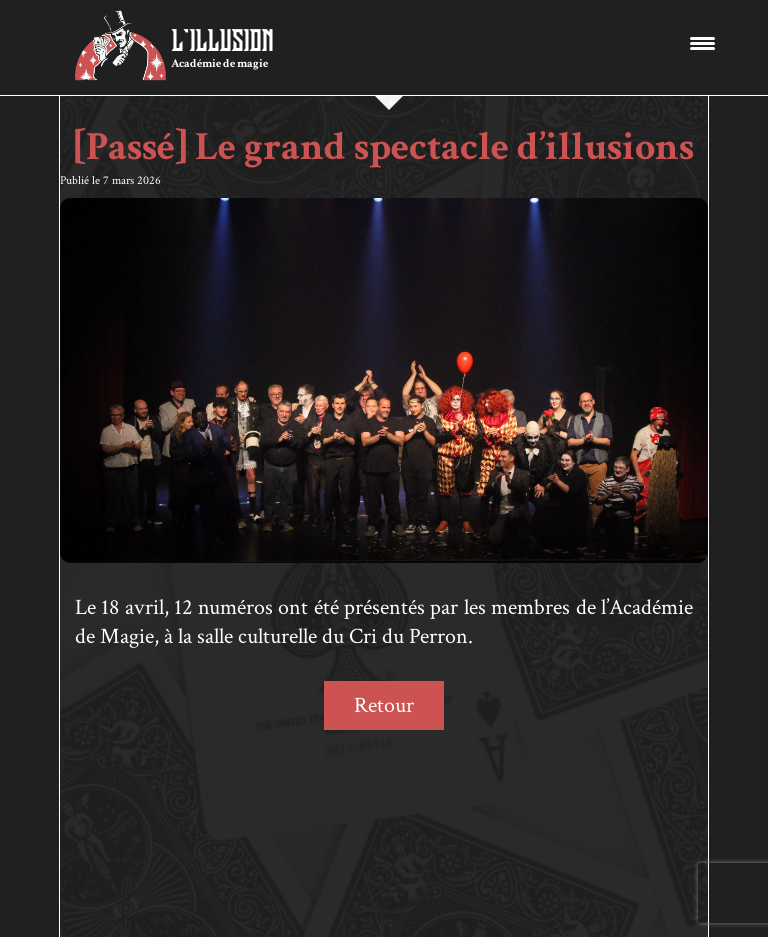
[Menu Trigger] (702, 42)
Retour (384, 705)
